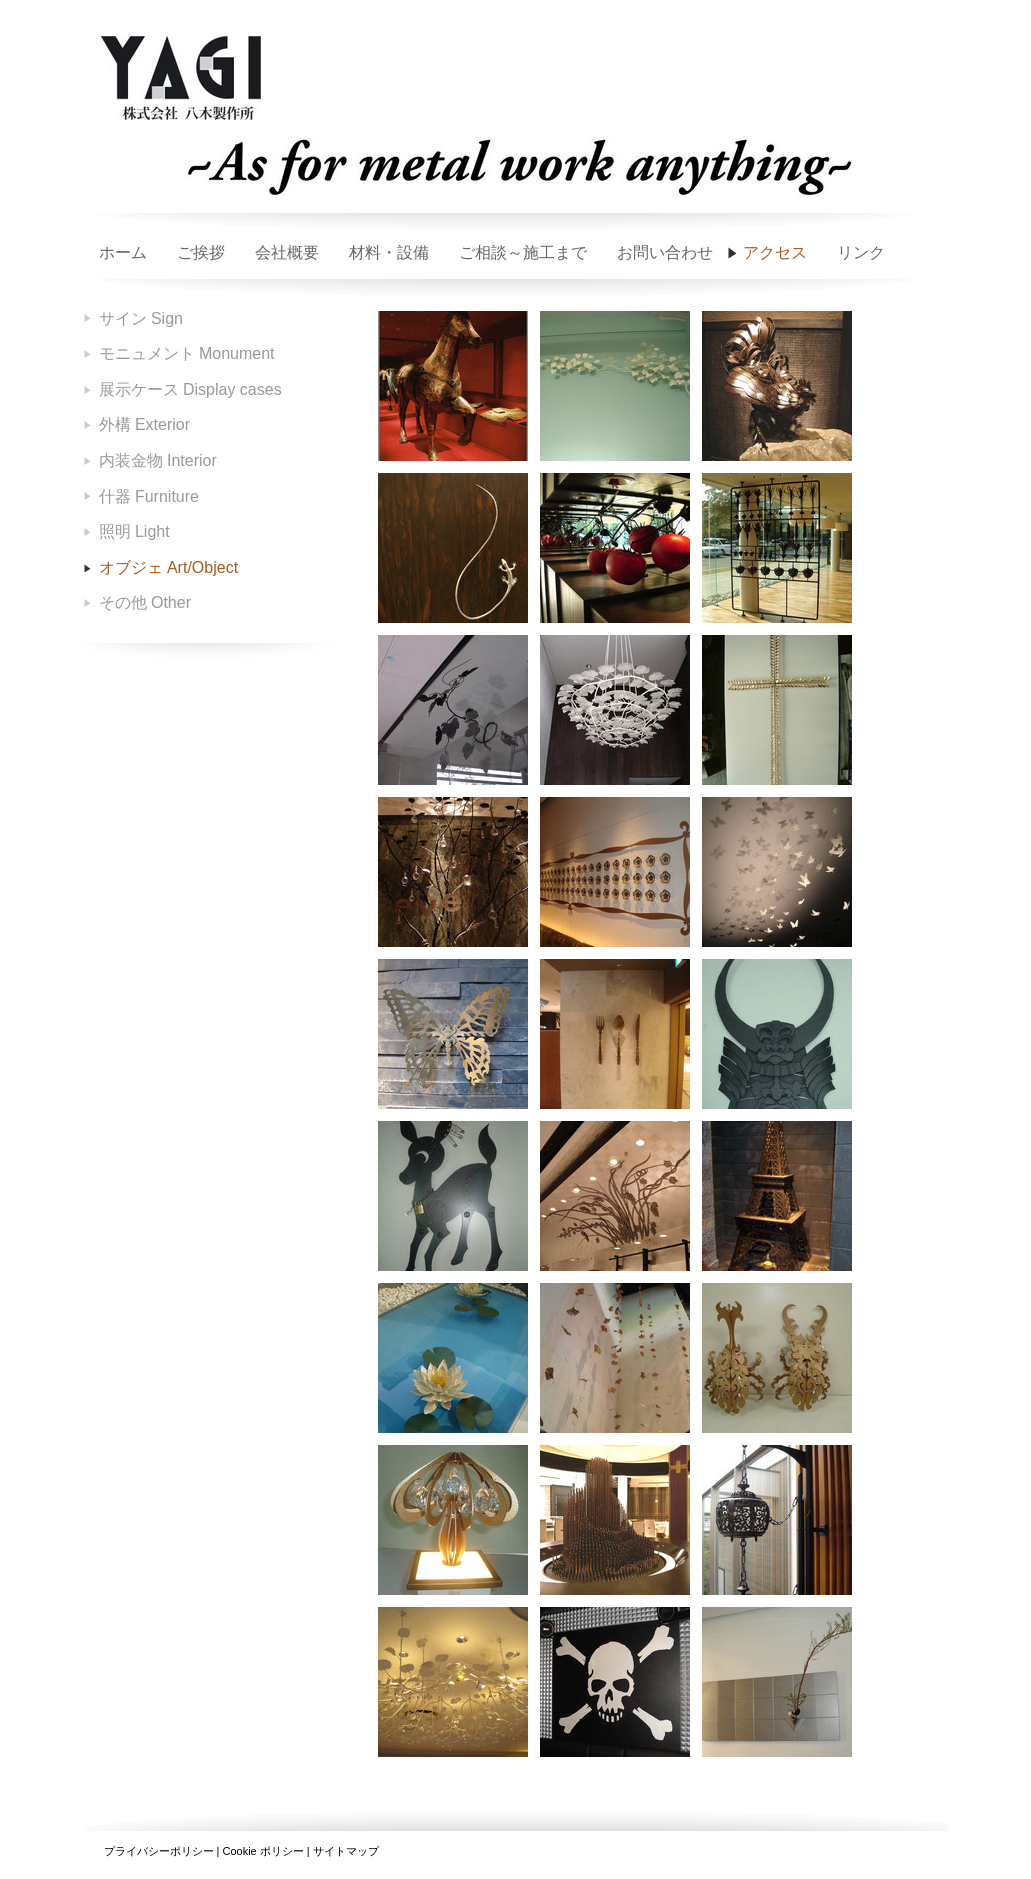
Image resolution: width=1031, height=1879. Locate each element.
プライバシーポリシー (159, 1851)
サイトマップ (346, 1851)
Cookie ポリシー (262, 1851)
